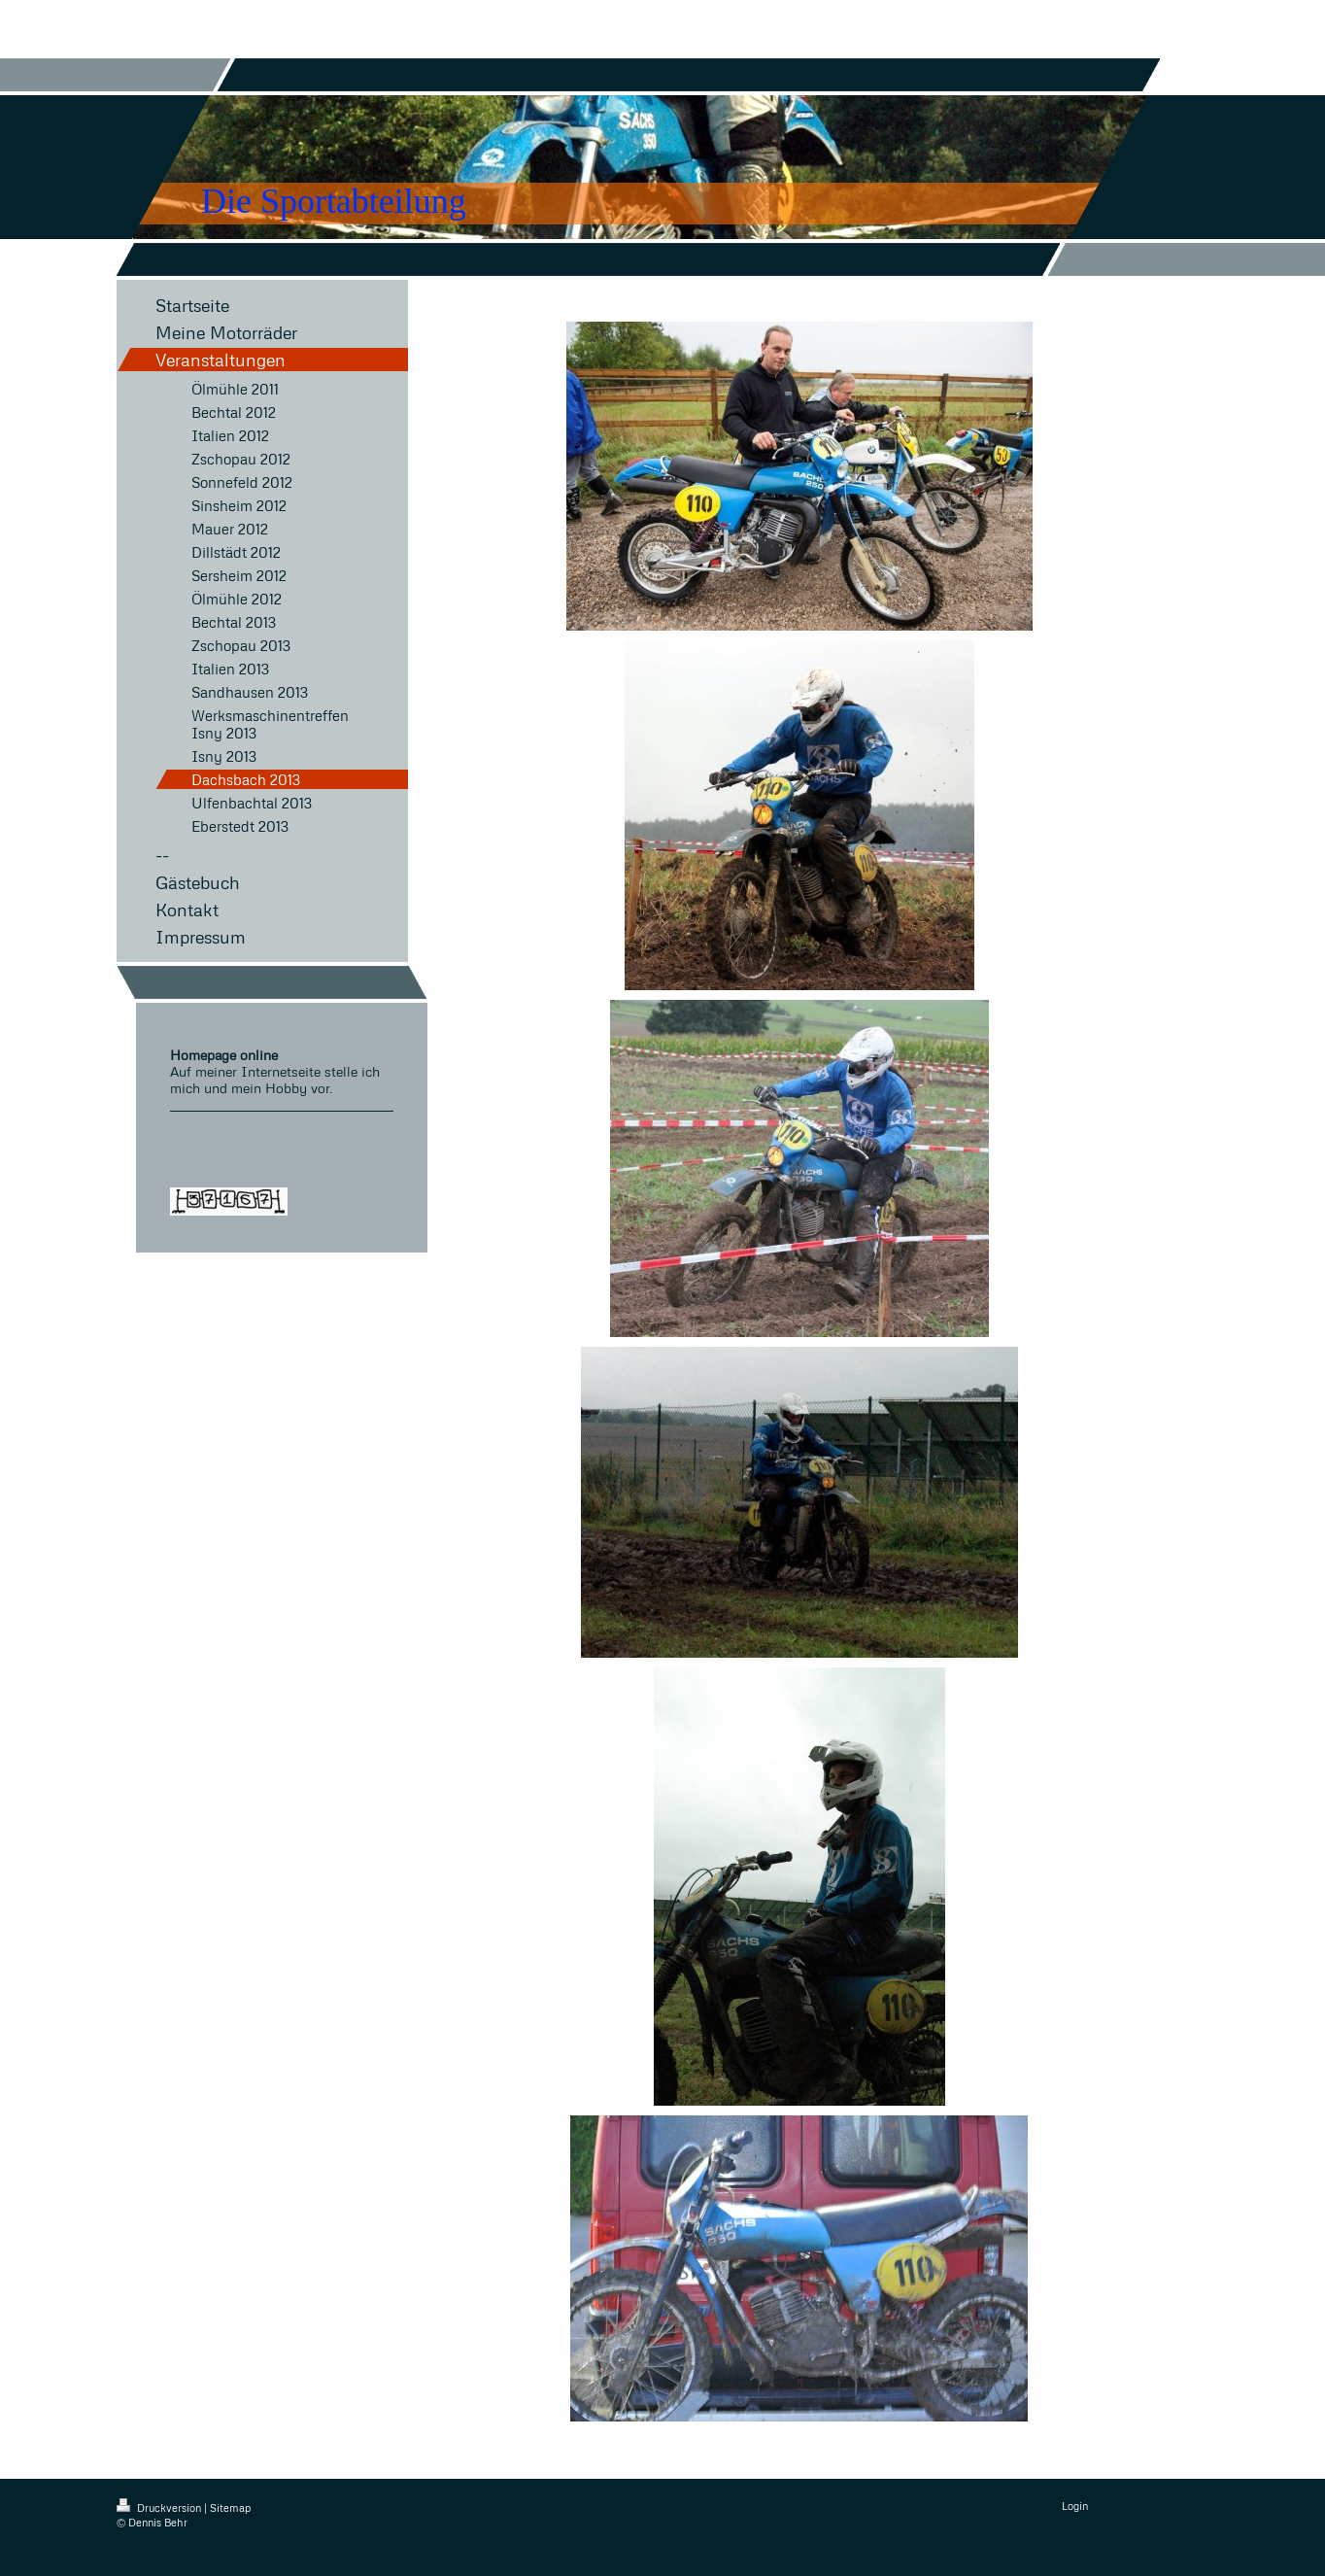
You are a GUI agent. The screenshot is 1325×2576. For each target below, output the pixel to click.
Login (1075, 2505)
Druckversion (160, 2507)
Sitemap (230, 2507)
